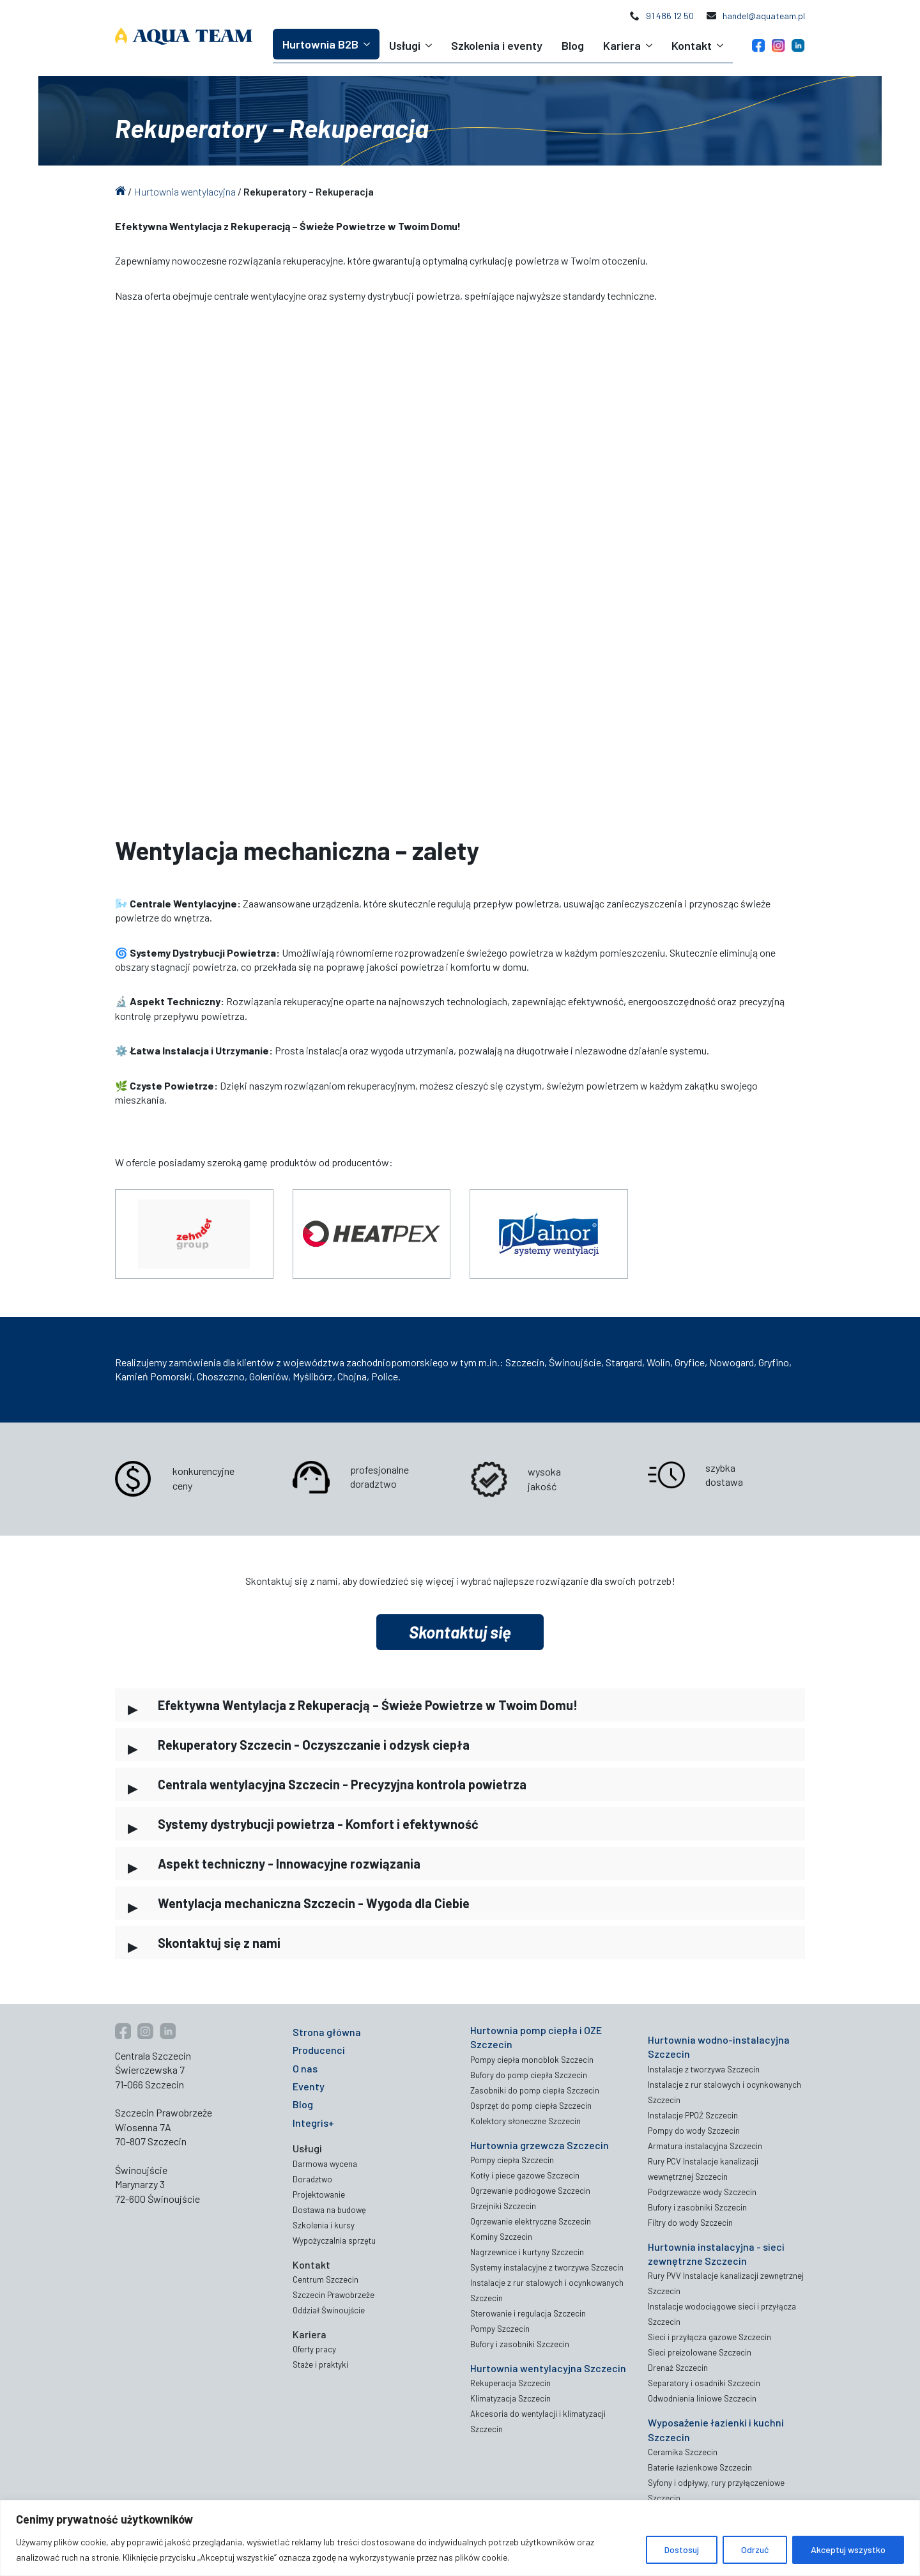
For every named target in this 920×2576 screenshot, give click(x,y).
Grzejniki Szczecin (503, 2206)
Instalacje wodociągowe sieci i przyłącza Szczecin (722, 2314)
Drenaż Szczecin (678, 2368)
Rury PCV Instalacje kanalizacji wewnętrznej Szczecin (703, 2169)
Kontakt (691, 45)
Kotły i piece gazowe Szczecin (524, 2175)
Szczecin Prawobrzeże (333, 2295)
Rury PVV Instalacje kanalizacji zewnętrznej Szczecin (726, 2283)
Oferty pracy (314, 2349)
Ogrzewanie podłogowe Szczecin (530, 2191)
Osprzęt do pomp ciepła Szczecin (531, 2106)
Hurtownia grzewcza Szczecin (539, 2145)
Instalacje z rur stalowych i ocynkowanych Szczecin (547, 2290)
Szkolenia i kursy (324, 2225)
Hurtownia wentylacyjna (185, 191)
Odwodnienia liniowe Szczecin (702, 2398)
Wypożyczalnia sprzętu (334, 2240)
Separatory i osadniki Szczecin (704, 2383)
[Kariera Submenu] (651, 45)
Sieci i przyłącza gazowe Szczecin (709, 2337)
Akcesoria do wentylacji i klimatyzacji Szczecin (538, 2421)
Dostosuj (681, 2549)
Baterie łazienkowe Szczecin (700, 2467)
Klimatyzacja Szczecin (510, 2398)
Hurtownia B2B (320, 44)
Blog (573, 45)
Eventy (309, 2086)
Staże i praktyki (320, 2364)
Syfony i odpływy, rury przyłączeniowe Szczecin (716, 2490)
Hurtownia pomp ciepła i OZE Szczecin (536, 2037)
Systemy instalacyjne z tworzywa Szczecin (547, 2267)
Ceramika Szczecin (682, 2452)
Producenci (319, 2050)
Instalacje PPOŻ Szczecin (693, 2115)
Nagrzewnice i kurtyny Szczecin (527, 2252)
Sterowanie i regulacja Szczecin (528, 2313)
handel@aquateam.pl (764, 15)
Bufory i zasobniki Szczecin (519, 2344)
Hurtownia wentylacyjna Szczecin (548, 2368)
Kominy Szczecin (501, 2237)
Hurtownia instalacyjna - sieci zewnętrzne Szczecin (716, 2254)
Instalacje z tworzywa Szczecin (704, 2069)
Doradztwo (312, 2179)
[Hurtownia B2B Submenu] (368, 44)
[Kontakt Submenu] (722, 45)
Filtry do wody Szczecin (690, 2222)
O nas (305, 2068)
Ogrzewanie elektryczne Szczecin (530, 2221)
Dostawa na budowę (329, 2210)
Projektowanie (319, 2194)
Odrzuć (755, 2549)
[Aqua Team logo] (183, 36)
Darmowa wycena (325, 2164)
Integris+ (313, 2123)
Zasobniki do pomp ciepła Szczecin (534, 2090)
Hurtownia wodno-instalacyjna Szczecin (719, 2046)
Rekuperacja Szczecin (510, 2383)
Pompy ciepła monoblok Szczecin (532, 2060)
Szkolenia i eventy (496, 45)
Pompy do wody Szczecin (694, 2130)
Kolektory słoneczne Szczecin (525, 2121)
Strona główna (327, 2032)
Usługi (404, 45)
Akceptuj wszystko (848, 2549)
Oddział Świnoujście (329, 2310)
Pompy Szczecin (500, 2329)
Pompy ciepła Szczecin (512, 2160)
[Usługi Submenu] (430, 45)
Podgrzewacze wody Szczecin (702, 2192)
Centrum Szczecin (325, 2279)
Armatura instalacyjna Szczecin (705, 2146)
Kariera (622, 45)
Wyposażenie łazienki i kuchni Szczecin (716, 2429)
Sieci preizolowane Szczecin (699, 2352)
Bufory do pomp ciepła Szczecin (528, 2075)
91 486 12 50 (670, 15)
